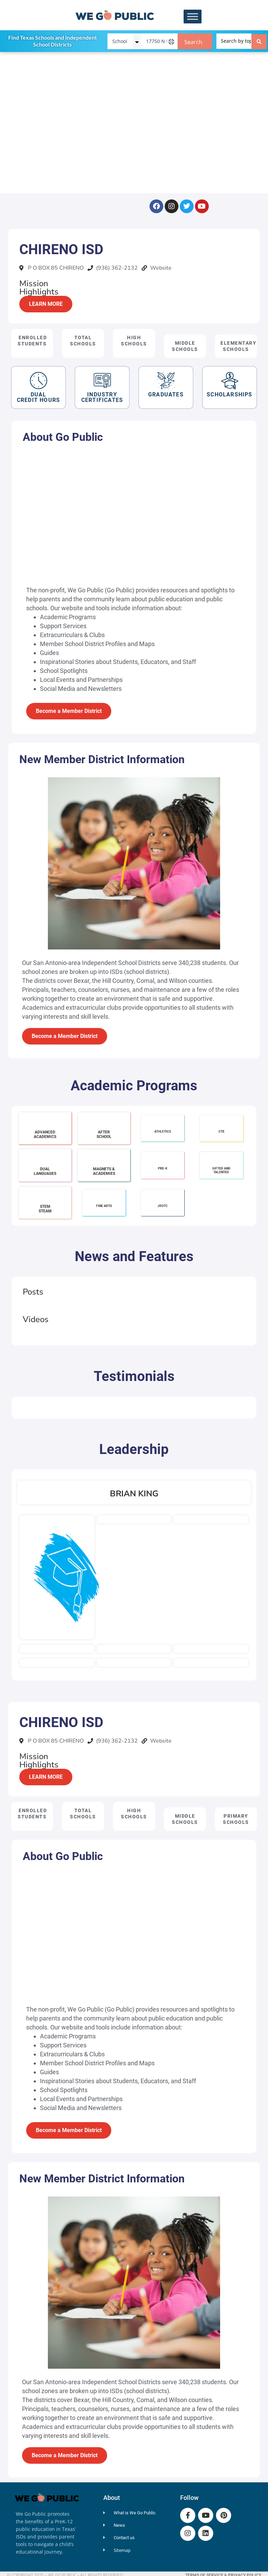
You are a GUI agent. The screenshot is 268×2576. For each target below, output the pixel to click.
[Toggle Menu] (192, 16)
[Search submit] (259, 41)
